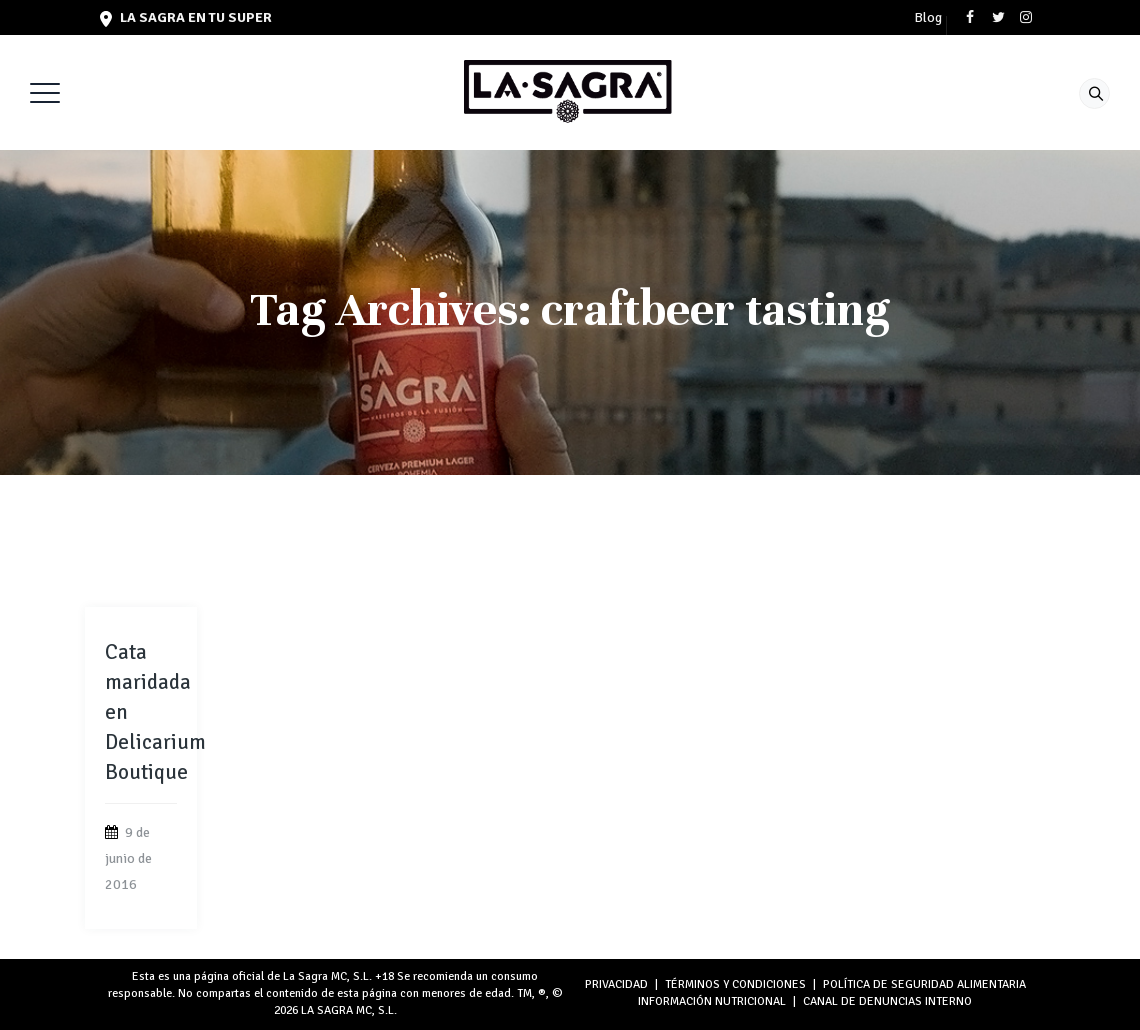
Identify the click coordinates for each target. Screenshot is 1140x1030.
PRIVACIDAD (616, 984)
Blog (928, 18)
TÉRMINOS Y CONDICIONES (735, 984)
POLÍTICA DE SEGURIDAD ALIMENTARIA (924, 984)
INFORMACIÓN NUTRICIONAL (712, 1001)
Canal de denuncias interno (887, 1001)
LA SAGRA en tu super (186, 17)
